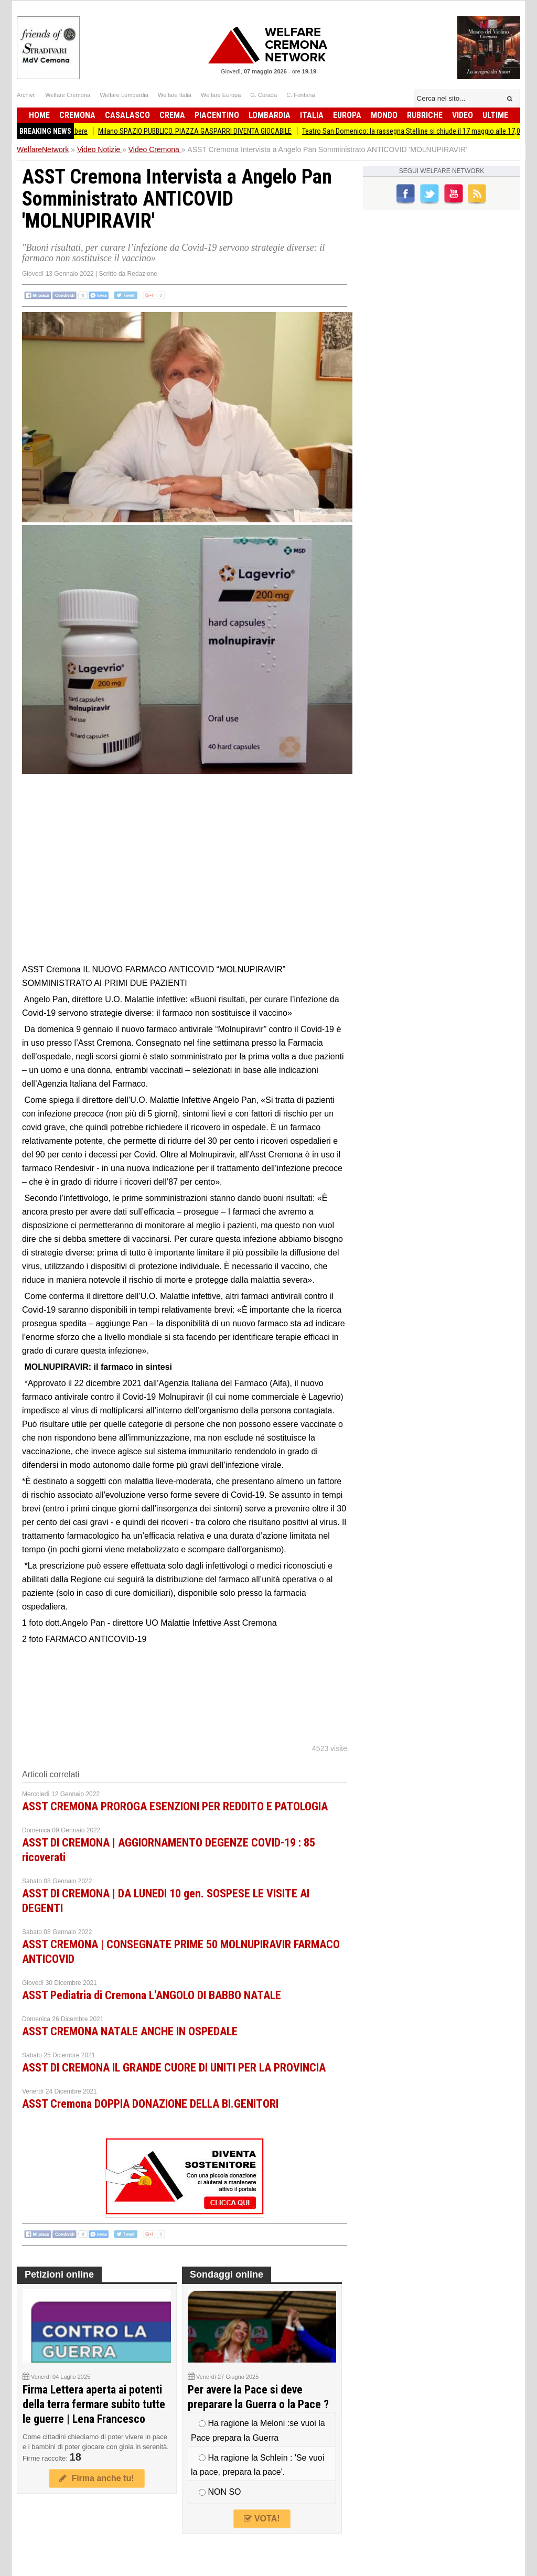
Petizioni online (59, 2274)
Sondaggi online (226, 2274)
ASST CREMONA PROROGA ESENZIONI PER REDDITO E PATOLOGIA (175, 1806)
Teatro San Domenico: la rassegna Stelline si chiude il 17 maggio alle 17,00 (420, 131)
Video (462, 115)
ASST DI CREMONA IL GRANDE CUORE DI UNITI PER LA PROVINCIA (174, 2067)
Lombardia (270, 115)
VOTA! (262, 2518)
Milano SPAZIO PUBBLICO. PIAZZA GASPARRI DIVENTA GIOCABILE (201, 131)
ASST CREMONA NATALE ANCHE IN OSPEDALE (130, 2031)
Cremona (77, 115)
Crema (172, 115)
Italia (312, 115)
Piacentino (217, 115)
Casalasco (127, 115)
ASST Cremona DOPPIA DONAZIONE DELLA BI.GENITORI (150, 2103)
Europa (347, 115)
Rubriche (425, 115)
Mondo (384, 115)
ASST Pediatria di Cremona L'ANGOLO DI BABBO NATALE (151, 1995)
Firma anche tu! (96, 2478)
